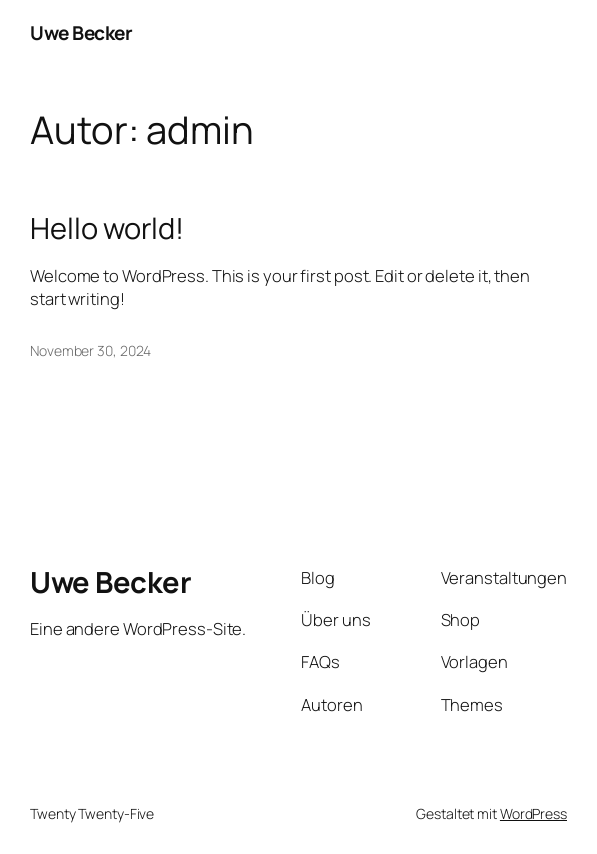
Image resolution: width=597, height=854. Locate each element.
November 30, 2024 (90, 350)
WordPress (533, 813)
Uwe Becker (81, 33)
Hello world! (107, 228)
